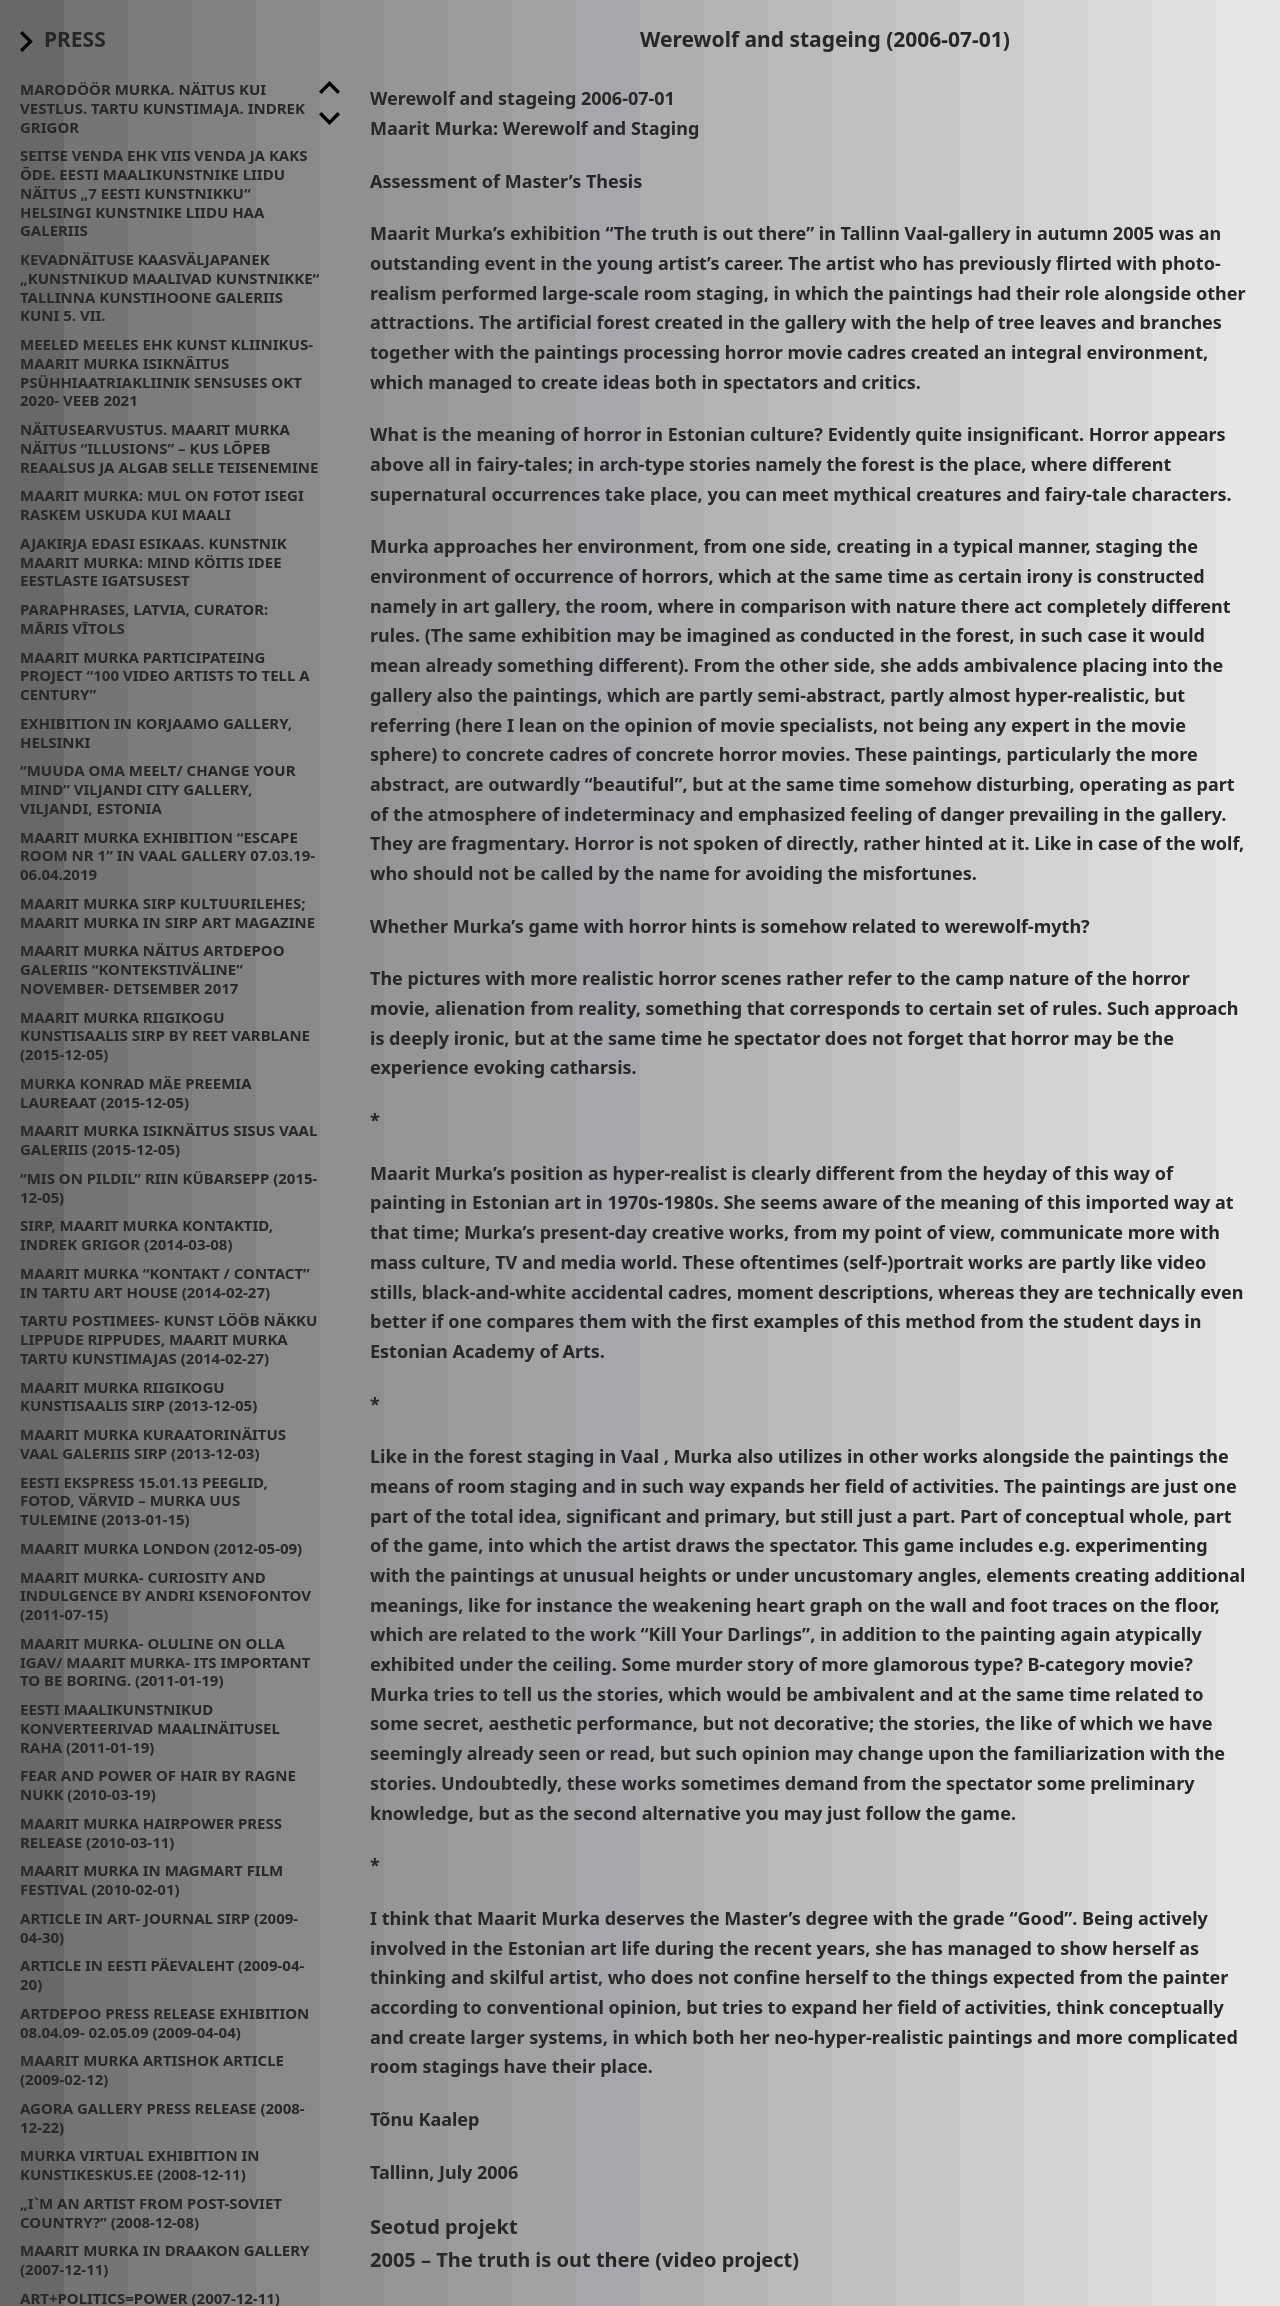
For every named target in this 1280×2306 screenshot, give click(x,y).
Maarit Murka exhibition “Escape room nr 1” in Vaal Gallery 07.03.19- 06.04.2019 (167, 856)
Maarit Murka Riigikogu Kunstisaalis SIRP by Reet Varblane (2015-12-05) (165, 1036)
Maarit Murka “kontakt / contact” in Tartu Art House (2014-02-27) (165, 1282)
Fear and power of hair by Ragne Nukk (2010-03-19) (158, 1784)
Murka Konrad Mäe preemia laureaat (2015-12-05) (136, 1092)
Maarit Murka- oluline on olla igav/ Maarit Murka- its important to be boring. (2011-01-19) (165, 1662)
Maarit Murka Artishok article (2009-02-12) (152, 2069)
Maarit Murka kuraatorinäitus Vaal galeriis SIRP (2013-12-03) (153, 1443)
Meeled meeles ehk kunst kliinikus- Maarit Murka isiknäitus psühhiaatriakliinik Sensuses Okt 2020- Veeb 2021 (166, 372)
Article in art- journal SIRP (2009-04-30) (159, 1927)
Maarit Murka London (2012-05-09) (161, 1548)
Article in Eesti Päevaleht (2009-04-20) (162, 1974)
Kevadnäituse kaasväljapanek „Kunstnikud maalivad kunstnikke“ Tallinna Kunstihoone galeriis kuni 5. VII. (169, 287)
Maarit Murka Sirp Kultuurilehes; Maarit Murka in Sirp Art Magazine (167, 912)
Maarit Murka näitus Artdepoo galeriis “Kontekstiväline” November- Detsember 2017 (152, 969)
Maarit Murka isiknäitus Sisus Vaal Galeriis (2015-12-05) (168, 1139)
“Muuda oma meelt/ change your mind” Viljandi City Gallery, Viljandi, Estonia (158, 789)
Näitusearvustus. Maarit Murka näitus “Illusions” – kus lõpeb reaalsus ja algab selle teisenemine (169, 448)
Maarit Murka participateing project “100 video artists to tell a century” (165, 676)
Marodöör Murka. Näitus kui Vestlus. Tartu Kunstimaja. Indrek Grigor (162, 108)
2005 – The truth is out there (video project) (584, 2259)
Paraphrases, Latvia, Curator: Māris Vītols (144, 618)
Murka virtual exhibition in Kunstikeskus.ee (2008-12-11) (140, 2164)
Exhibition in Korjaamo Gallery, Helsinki (156, 732)
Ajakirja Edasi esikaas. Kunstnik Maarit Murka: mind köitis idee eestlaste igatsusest (153, 562)
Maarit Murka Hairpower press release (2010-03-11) (151, 1832)
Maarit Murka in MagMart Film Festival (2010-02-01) (151, 1879)
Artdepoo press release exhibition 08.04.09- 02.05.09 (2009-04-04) (164, 2022)
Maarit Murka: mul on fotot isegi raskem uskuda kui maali (162, 504)
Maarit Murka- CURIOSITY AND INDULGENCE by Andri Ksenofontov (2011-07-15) (165, 1596)
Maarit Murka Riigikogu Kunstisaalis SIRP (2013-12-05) (138, 1396)
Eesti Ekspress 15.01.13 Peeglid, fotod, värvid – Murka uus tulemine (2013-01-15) (144, 1501)
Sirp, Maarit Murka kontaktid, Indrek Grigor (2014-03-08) (146, 1234)
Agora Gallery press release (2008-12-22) (162, 2117)
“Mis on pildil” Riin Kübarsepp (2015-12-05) (168, 1187)
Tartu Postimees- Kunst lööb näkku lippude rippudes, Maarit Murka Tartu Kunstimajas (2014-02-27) (168, 1339)
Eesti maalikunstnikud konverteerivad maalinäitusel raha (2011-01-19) (150, 1728)
